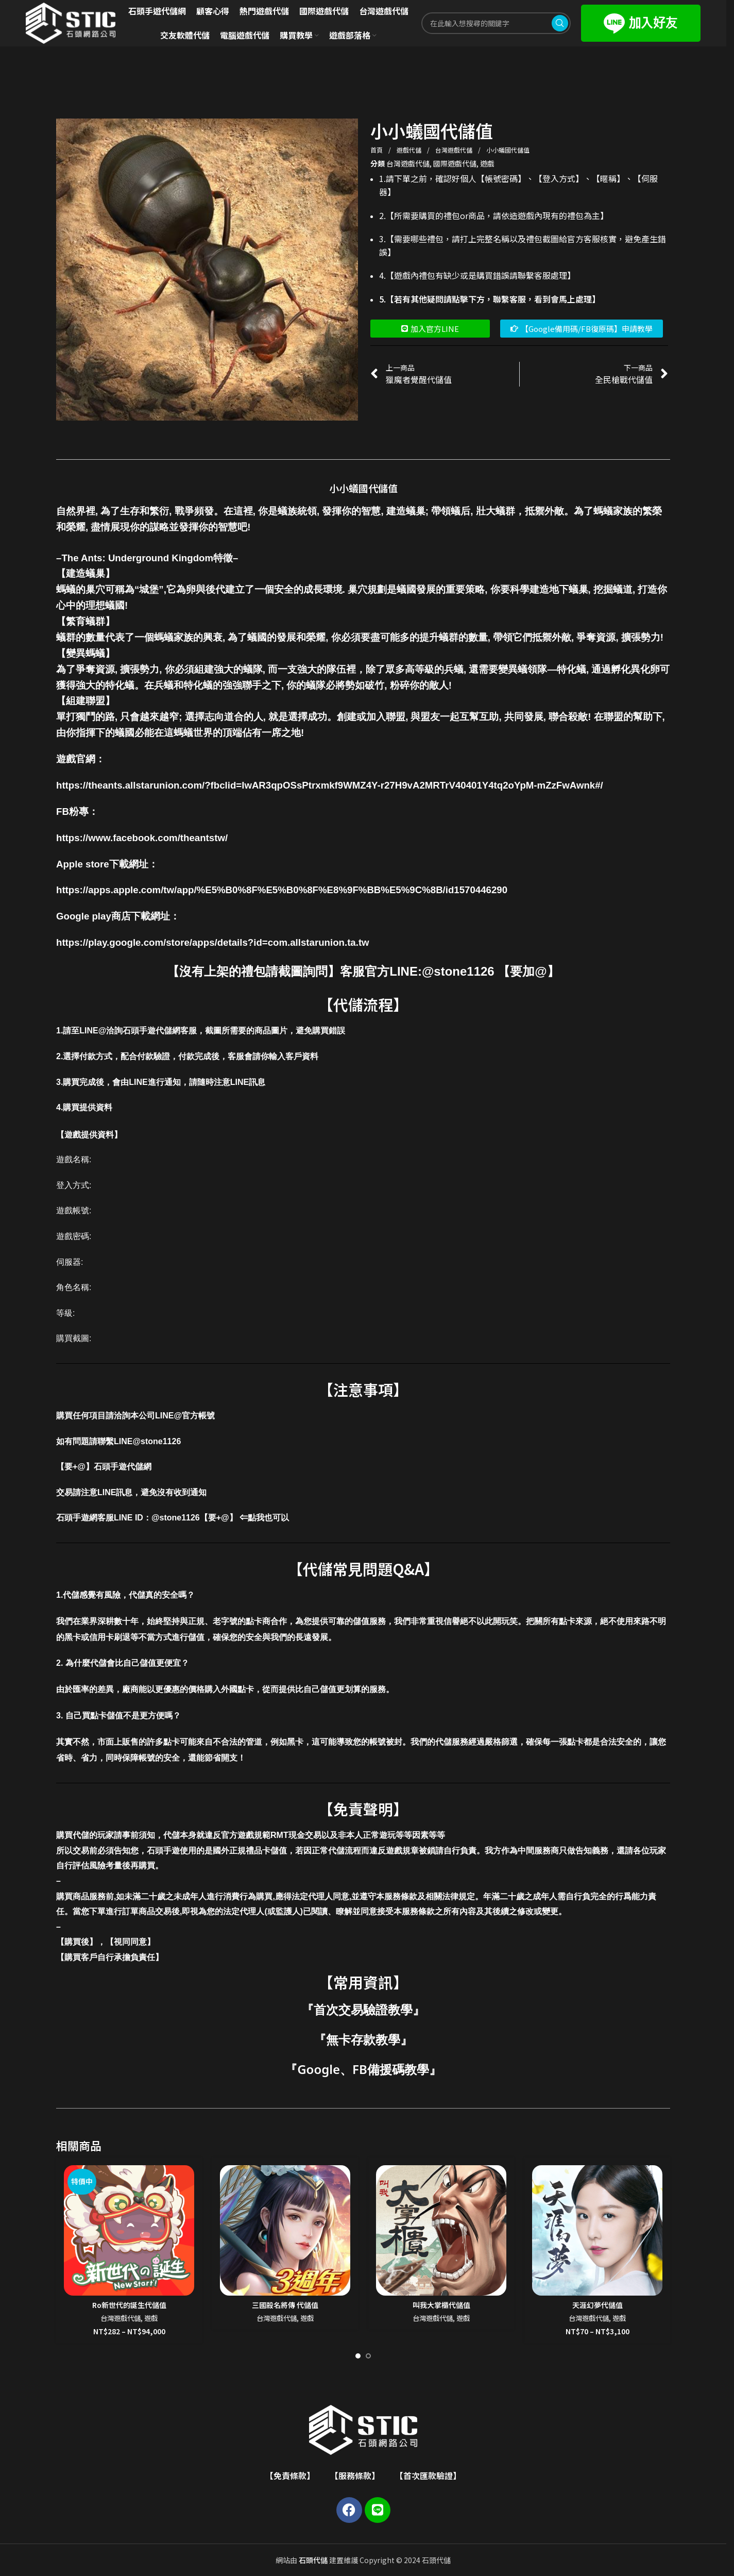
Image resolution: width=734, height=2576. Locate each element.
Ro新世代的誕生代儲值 (129, 2305)
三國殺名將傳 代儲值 (285, 2305)
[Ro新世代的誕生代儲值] (129, 2230)
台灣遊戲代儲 (454, 149)
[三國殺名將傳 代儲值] (285, 2230)
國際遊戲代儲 (454, 163)
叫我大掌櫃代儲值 (441, 2305)
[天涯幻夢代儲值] (597, 2230)
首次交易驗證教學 (363, 2009)
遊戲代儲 (410, 149)
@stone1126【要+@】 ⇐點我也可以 (220, 1517)
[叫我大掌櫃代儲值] (441, 2230)
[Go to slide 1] (358, 2355)
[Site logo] (70, 22)
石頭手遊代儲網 (122, 1466)
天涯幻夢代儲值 (597, 2305)
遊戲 (487, 163)
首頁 (377, 149)
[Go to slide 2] (368, 2355)
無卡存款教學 (363, 2039)
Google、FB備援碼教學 (363, 2069)
